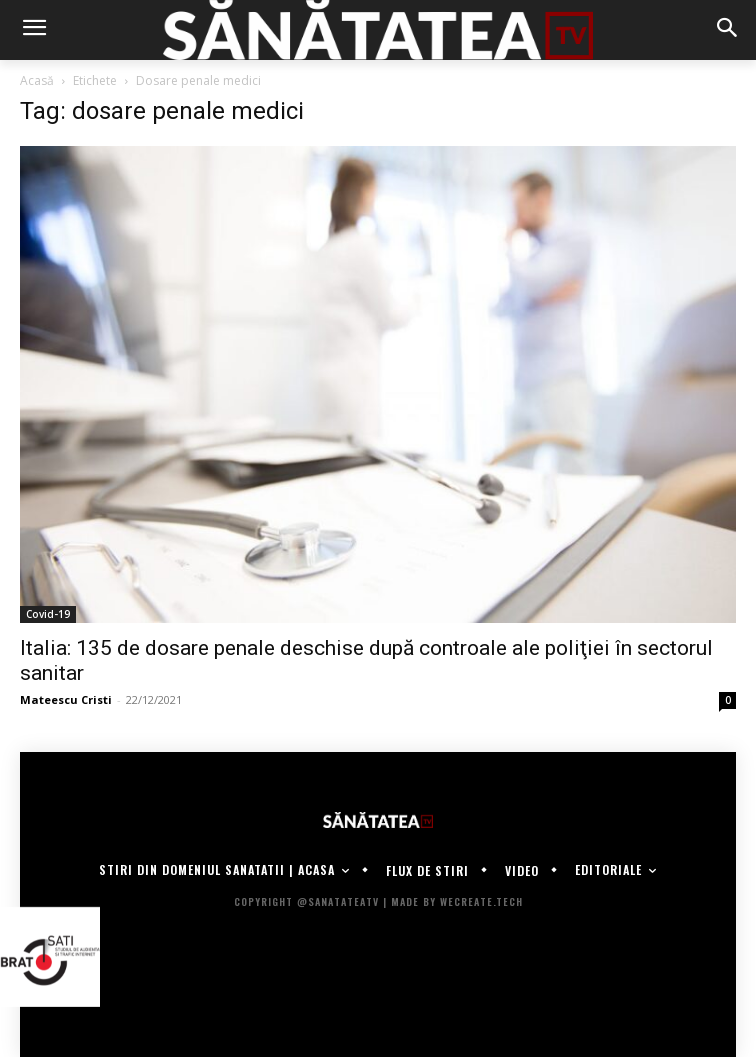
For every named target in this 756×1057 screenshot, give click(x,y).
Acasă (37, 80)
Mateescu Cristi (66, 699)
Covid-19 (48, 614)
